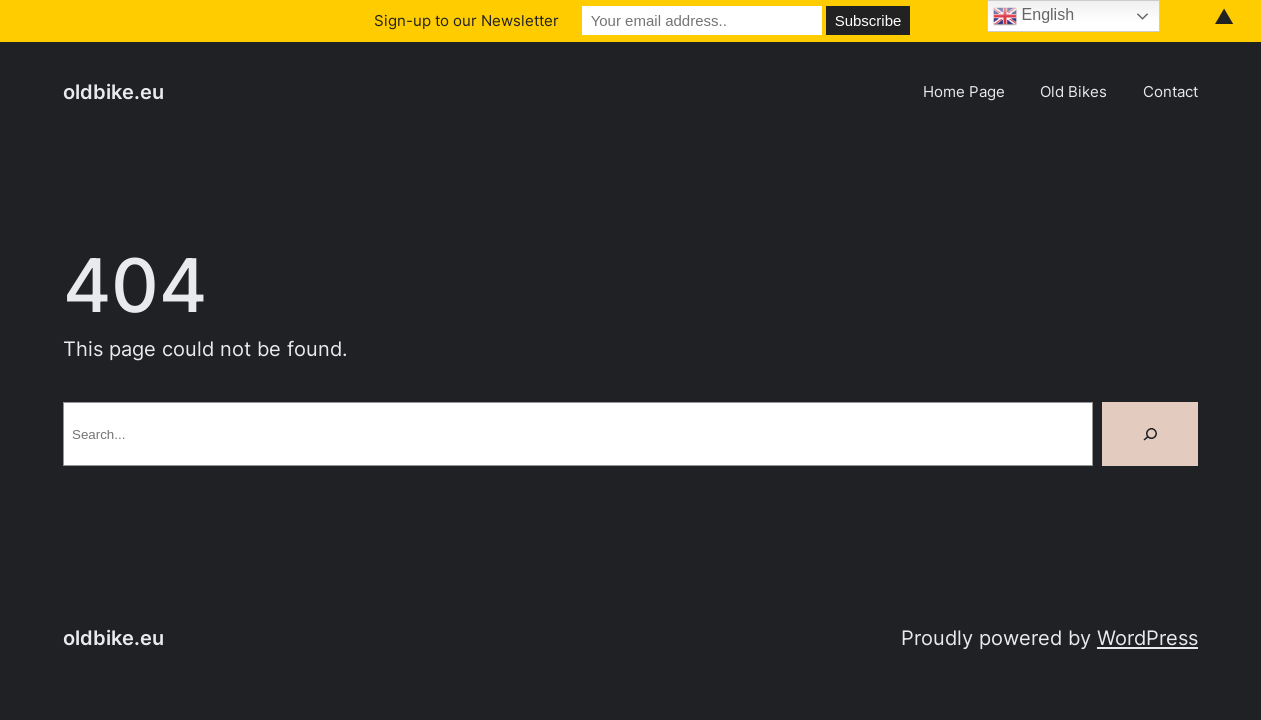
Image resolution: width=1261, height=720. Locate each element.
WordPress (1147, 637)
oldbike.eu (113, 91)
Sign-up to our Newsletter (466, 20)
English (1033, 16)
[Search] (1150, 434)
